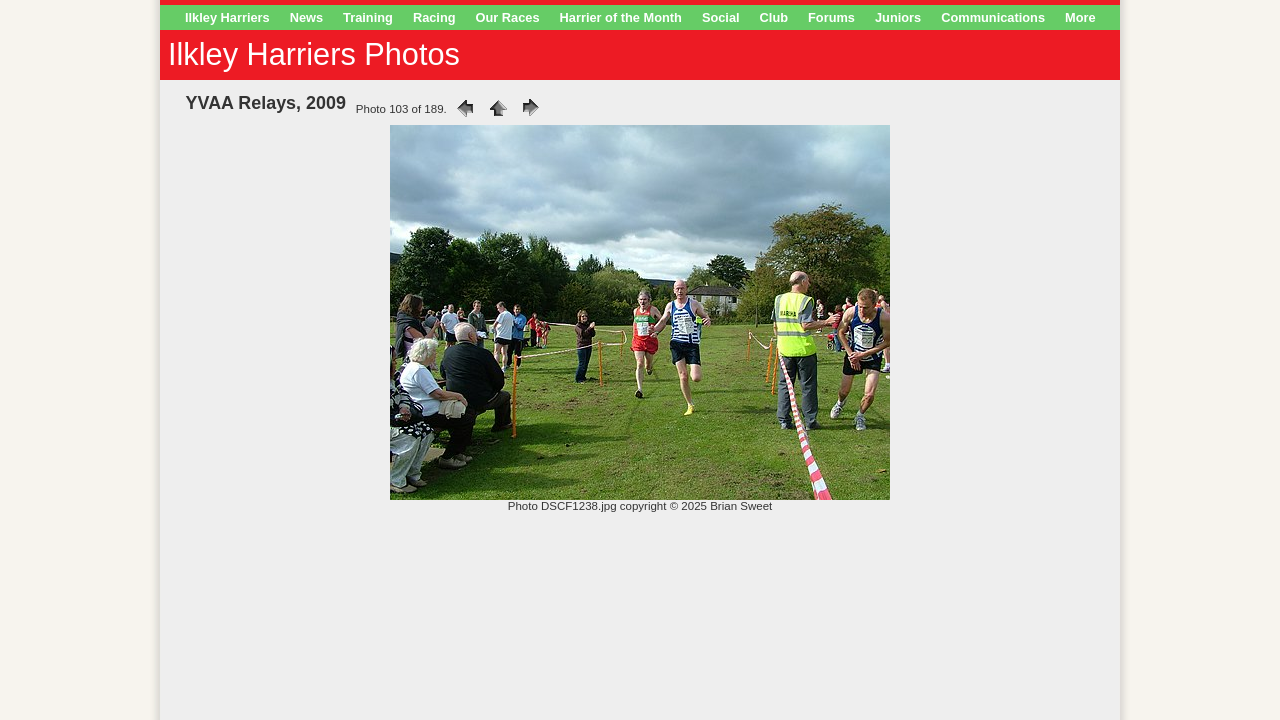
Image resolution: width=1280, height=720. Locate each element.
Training (368, 17)
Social (721, 17)
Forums (831, 17)
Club (774, 17)
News (306, 17)
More (1080, 17)
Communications (993, 17)
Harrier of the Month (621, 17)
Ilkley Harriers (227, 17)
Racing (434, 17)
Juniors (898, 17)
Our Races (508, 17)
